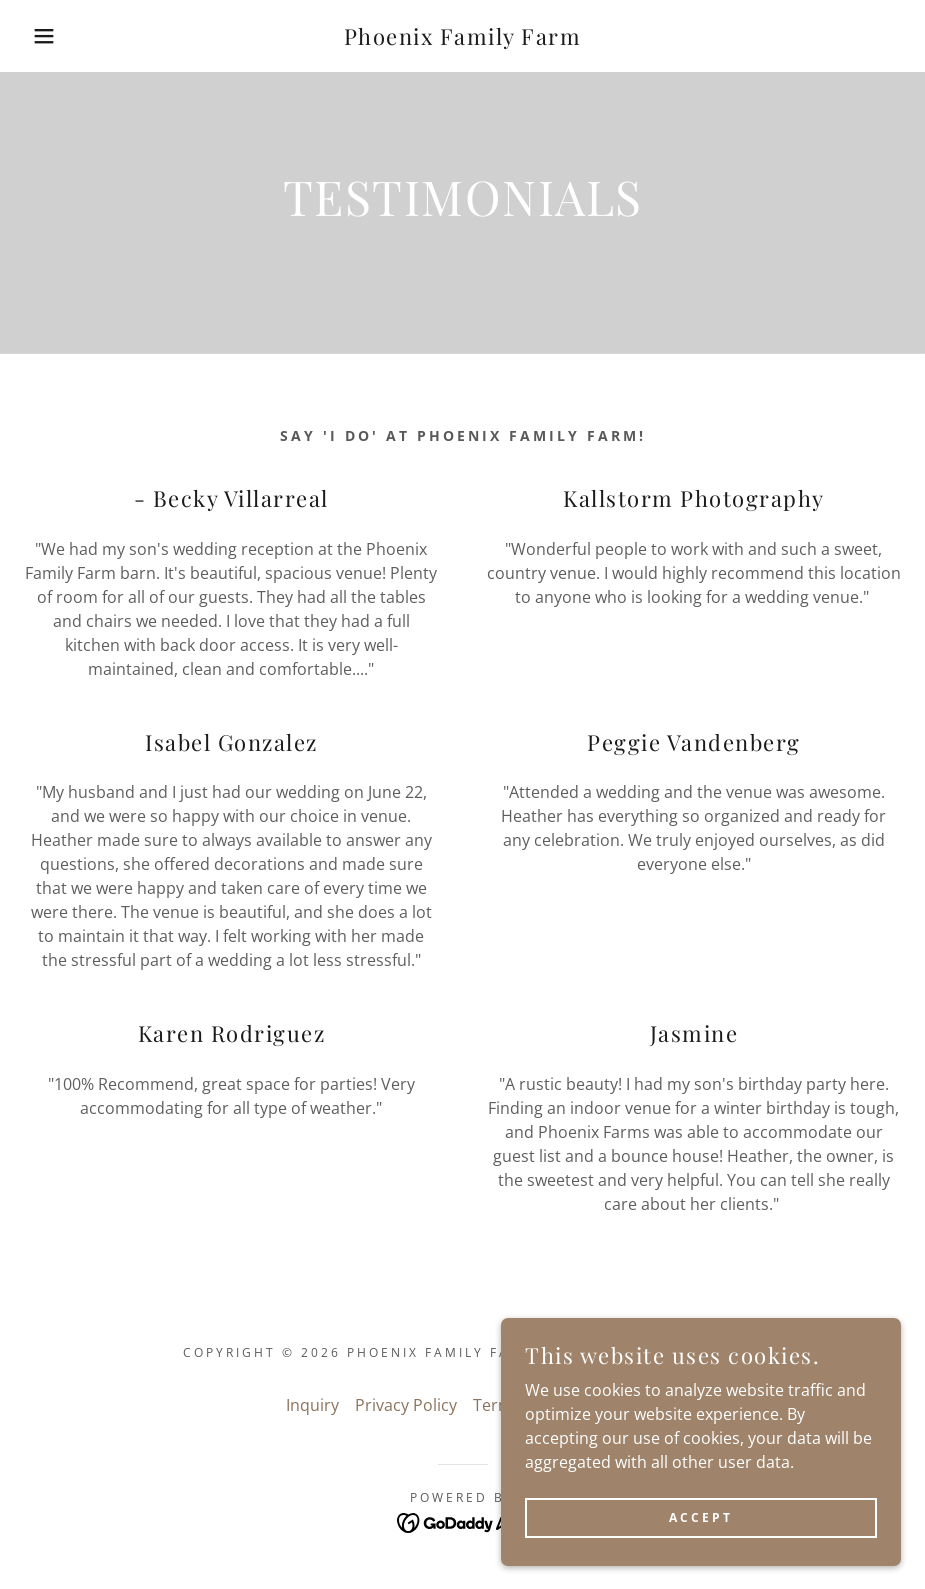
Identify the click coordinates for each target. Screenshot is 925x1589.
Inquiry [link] (312, 1405)
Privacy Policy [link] (406, 1405)
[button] (46, 36)
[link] (463, 39)
